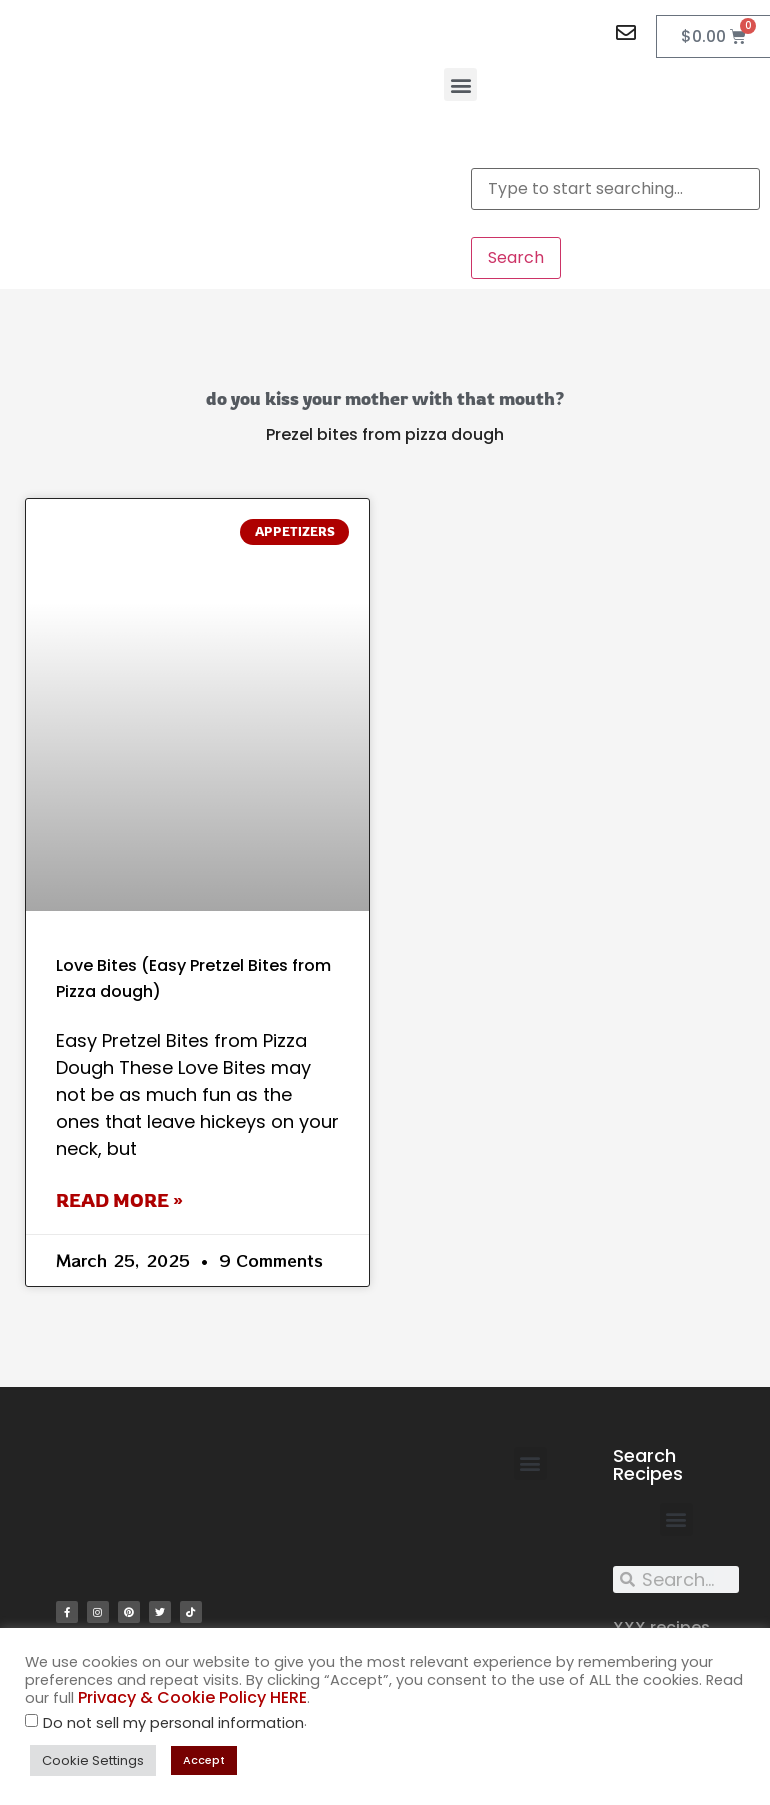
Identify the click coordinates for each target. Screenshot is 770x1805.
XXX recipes (661, 1627)
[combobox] (615, 189)
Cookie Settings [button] (93, 1760)
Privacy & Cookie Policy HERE (192, 1697)
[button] (460, 84)
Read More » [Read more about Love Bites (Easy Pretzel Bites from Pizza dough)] (119, 1200)
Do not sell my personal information (173, 1723)
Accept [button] (204, 1760)
